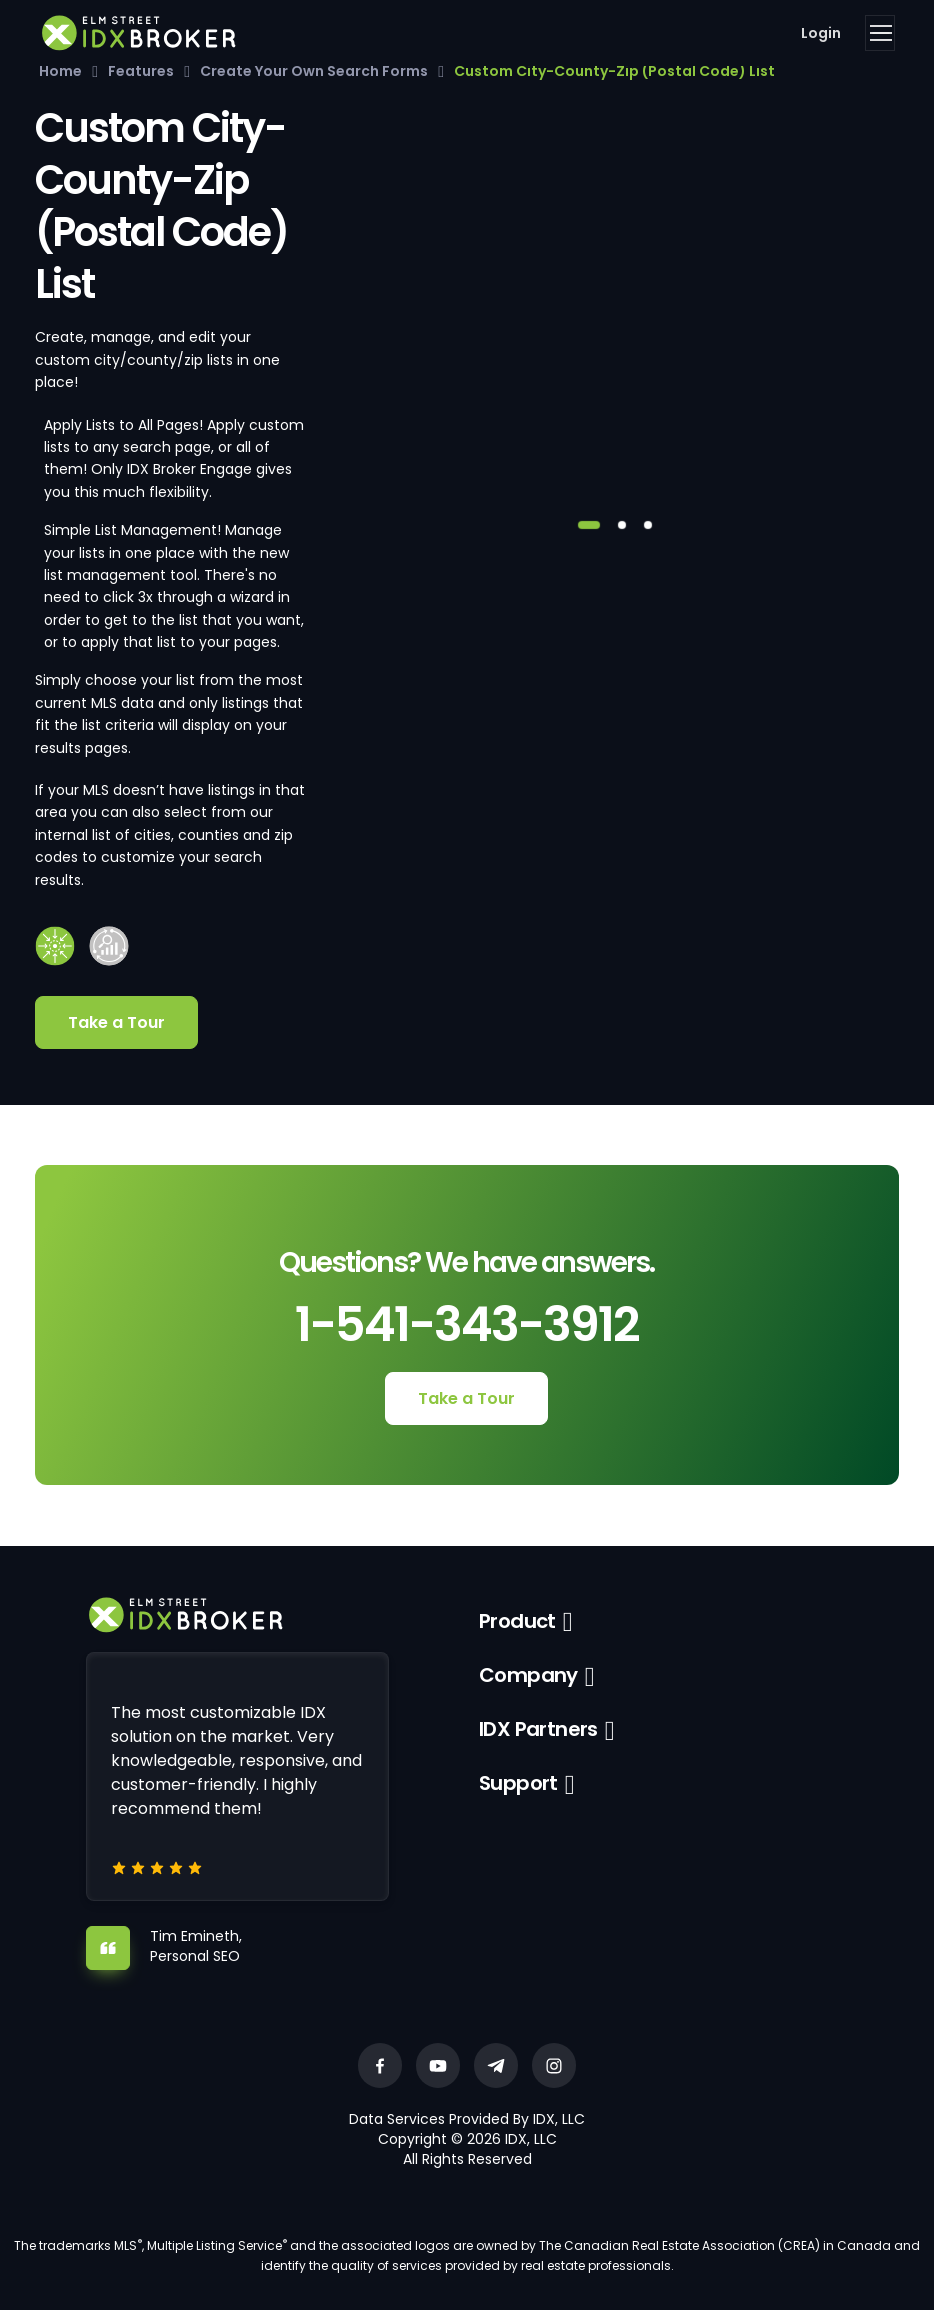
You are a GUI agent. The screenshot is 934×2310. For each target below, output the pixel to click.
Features (141, 71)
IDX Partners (538, 1729)
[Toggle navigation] (880, 33)
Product (517, 1621)
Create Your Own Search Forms (314, 71)
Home (60, 71)
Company (528, 1675)
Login (821, 33)
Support (518, 1783)
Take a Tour (116, 1022)
